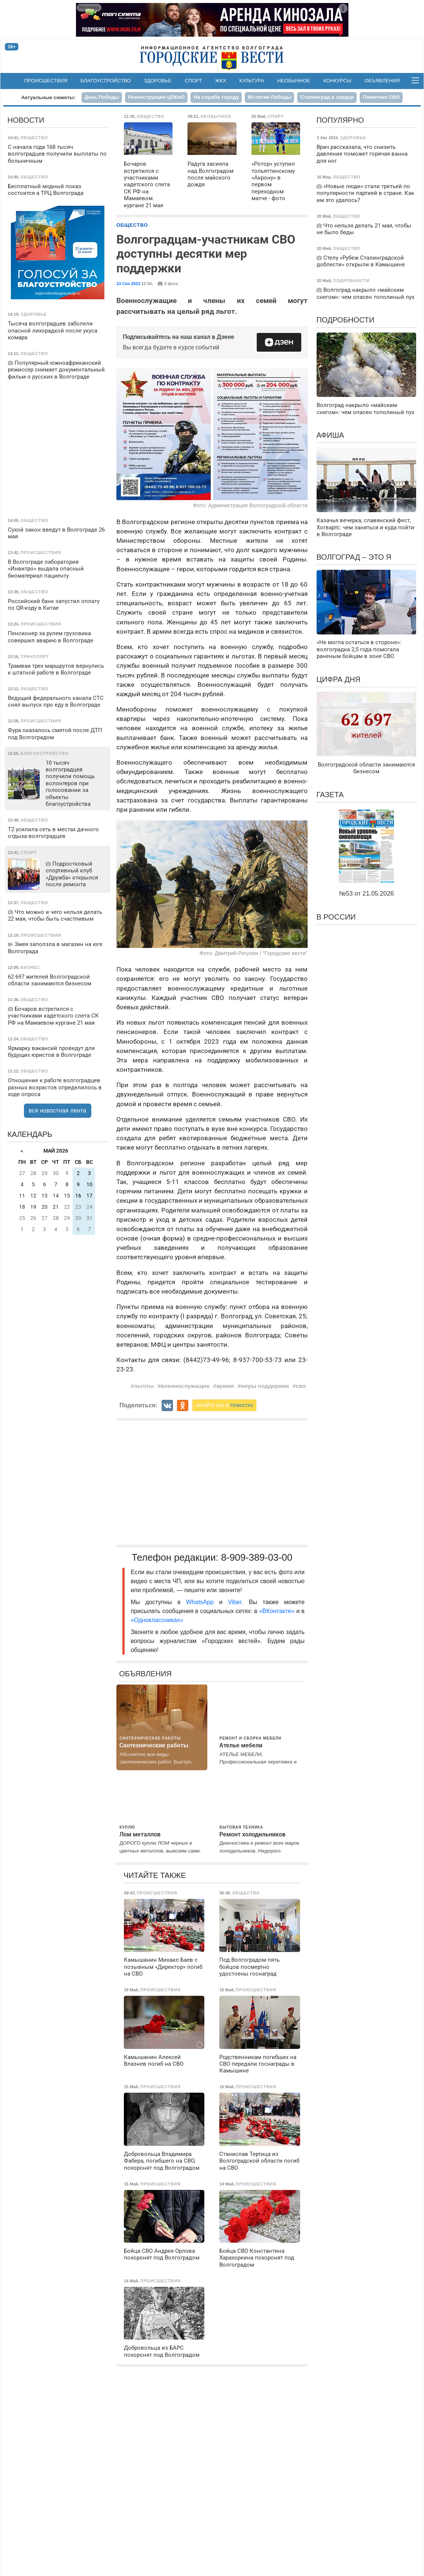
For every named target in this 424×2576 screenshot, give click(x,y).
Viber (235, 1602)
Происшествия (45, 80)
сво (301, 1386)
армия (225, 1386)
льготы (144, 1386)
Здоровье (158, 80)
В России (336, 917)
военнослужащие (185, 1386)
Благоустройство (105, 80)
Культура (252, 80)
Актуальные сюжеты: (48, 97)
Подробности (345, 320)
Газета (330, 794)
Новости (26, 120)
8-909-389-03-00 (257, 1557)
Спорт (193, 80)
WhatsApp (202, 1602)
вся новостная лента (57, 1110)
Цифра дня (338, 679)
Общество (132, 225)
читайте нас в (224, 1405)
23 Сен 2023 (128, 283)
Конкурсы (337, 80)
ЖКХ (220, 80)
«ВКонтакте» (277, 1611)
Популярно (340, 120)
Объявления (382, 80)
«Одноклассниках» (157, 1620)
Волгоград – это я (353, 557)
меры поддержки (265, 1386)
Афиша (330, 435)
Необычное (293, 80)
